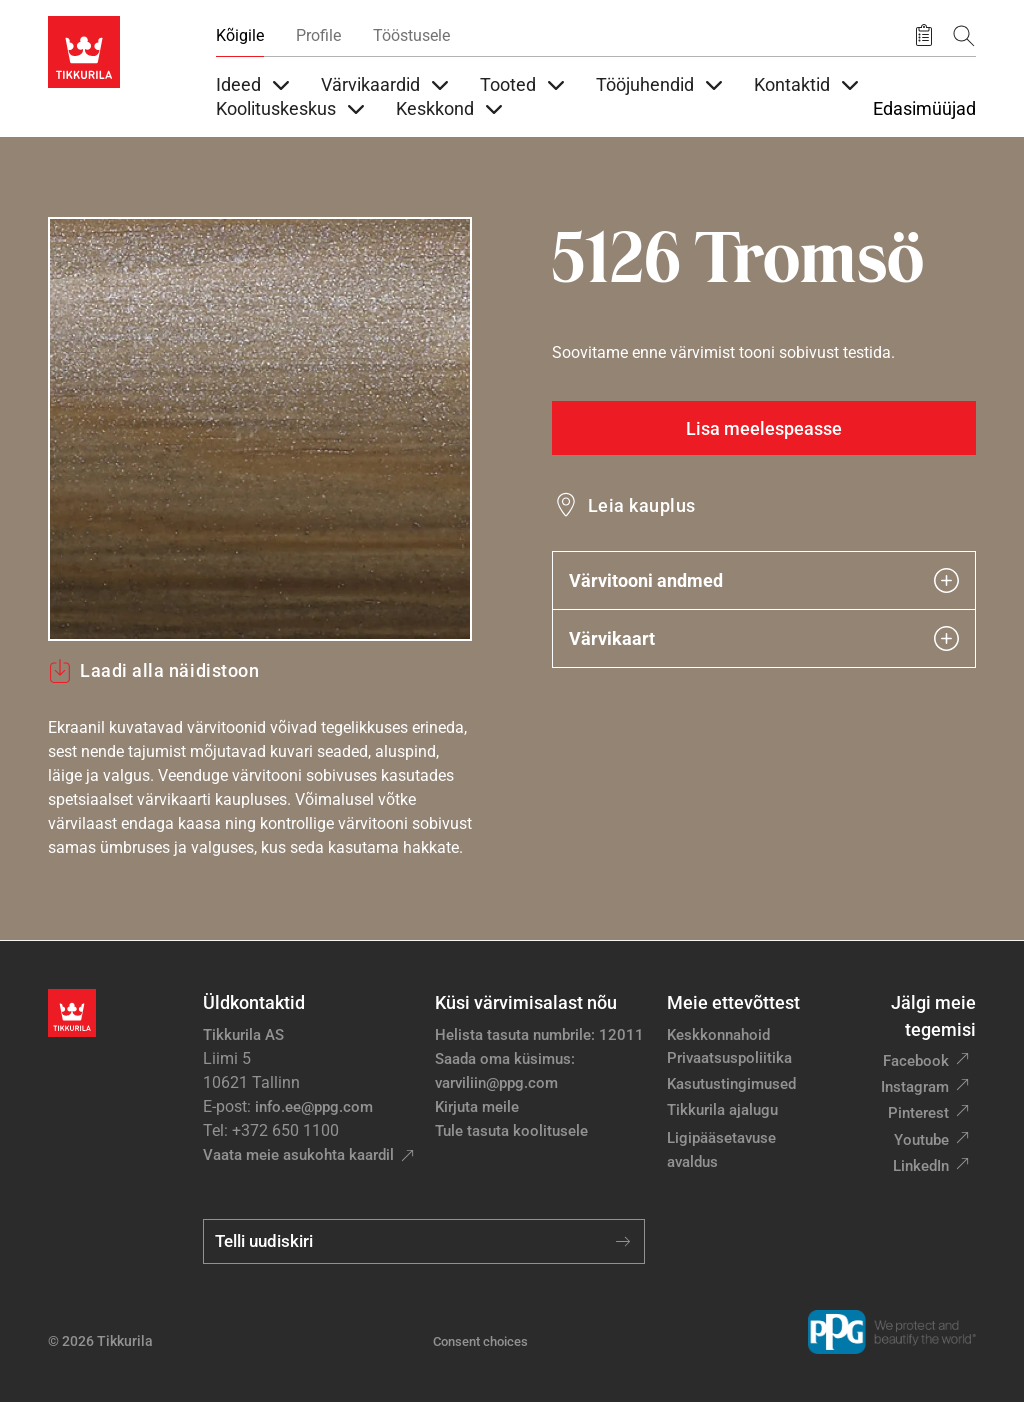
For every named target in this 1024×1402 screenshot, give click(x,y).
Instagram (915, 1087)
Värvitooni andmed (764, 580)
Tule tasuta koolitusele (511, 1131)
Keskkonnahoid (718, 1035)
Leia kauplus (642, 505)
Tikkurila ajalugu (722, 1110)
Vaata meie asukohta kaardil (298, 1155)
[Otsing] (964, 35)
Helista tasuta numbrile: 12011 (539, 1035)
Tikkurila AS (243, 1035)
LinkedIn (921, 1166)
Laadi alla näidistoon (153, 671)
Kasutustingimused (731, 1084)
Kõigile (240, 35)
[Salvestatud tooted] (924, 36)
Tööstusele (411, 35)
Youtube (921, 1140)
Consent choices (480, 1341)
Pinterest (918, 1113)
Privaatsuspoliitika (729, 1058)
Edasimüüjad (924, 109)
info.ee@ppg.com (314, 1107)
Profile (318, 35)
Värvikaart (764, 638)
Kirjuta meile (477, 1107)
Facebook (916, 1061)
